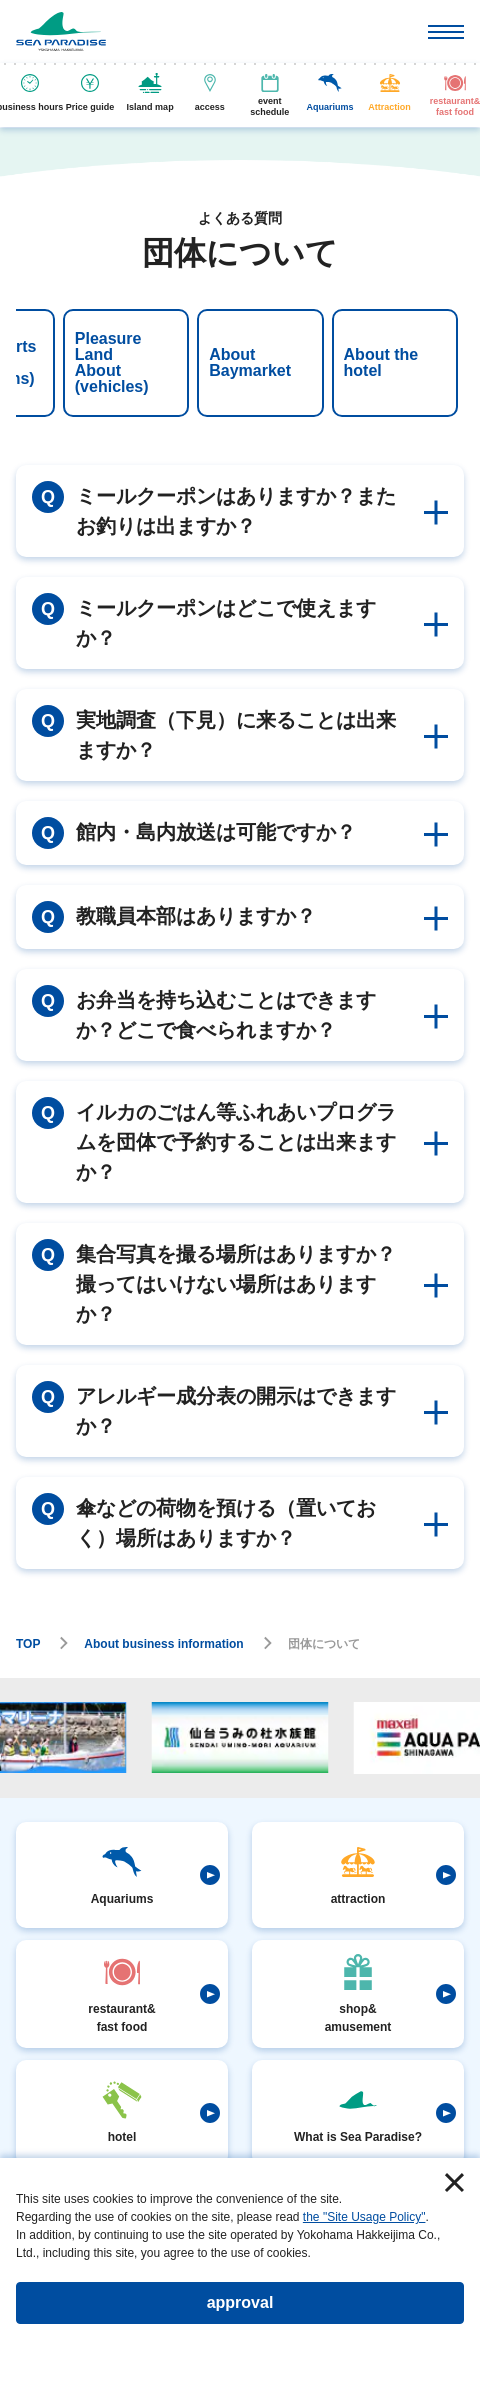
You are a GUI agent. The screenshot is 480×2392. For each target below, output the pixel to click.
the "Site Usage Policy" (364, 2217)
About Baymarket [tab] (122, 362)
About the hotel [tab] (253, 362)
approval (240, 2302)
